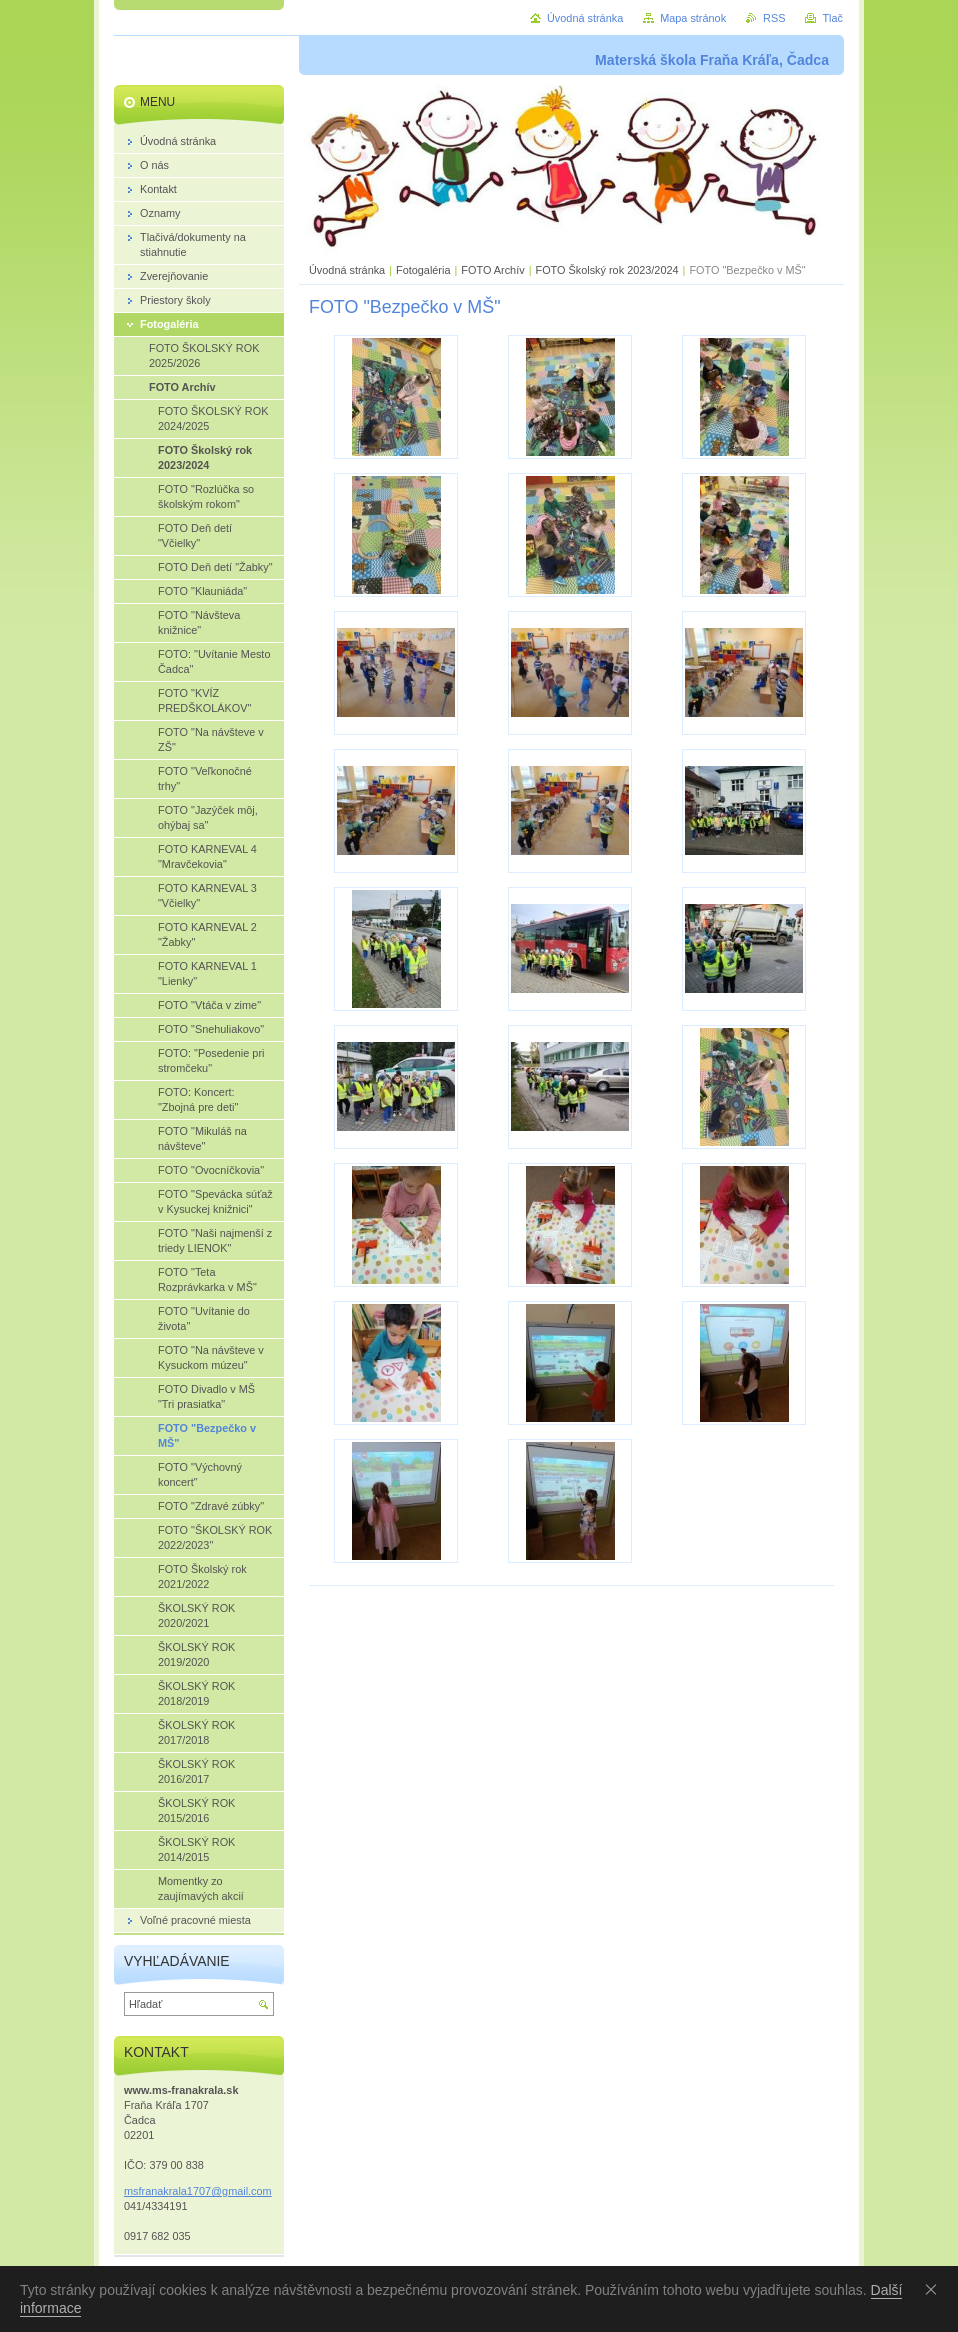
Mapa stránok (693, 18)
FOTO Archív (494, 270)
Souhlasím (935, 2289)
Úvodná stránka (347, 270)
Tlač (832, 18)
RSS (774, 18)
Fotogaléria (423, 270)
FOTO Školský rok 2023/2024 (606, 270)
